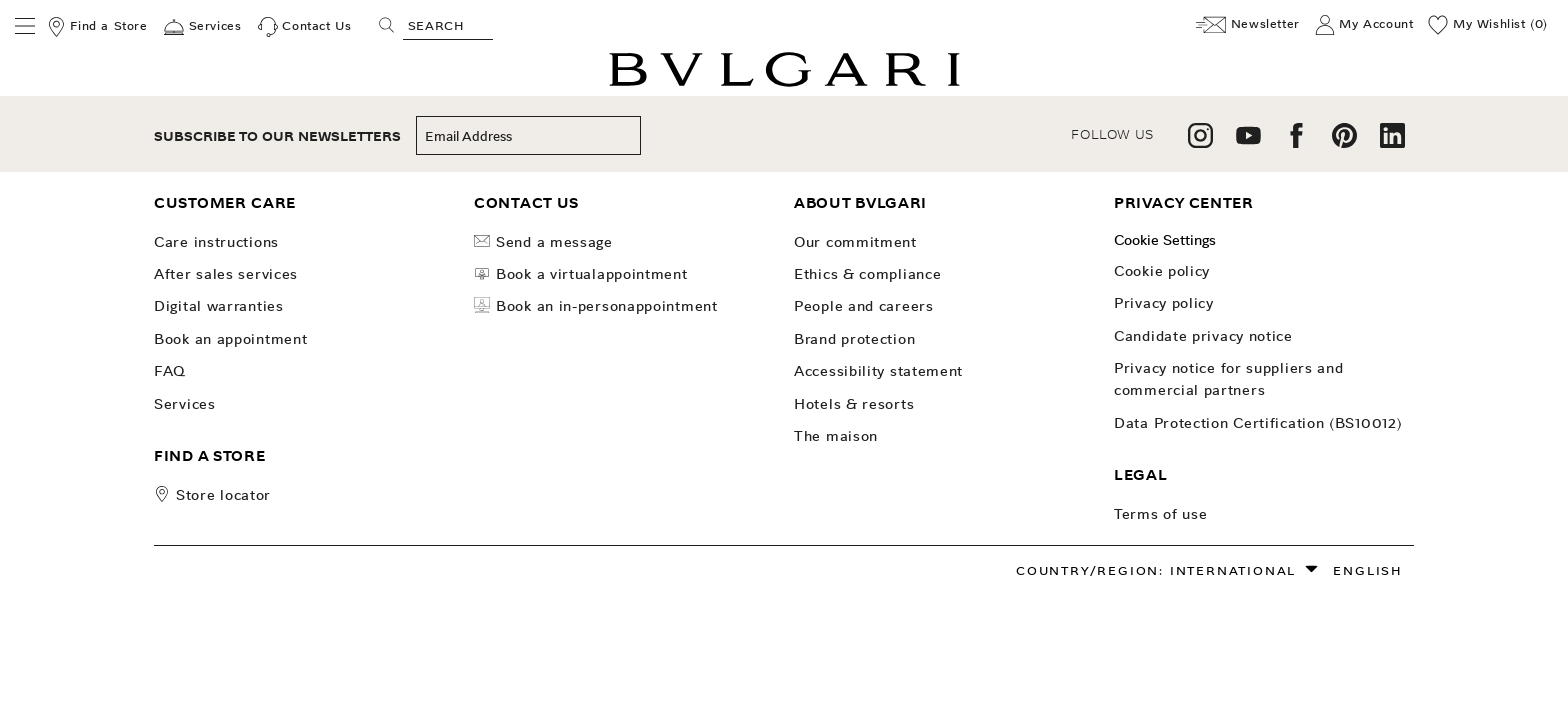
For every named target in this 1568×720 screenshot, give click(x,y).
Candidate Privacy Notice (1203, 336)
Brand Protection (854, 339)
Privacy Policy (1164, 303)
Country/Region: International (1156, 570)
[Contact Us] (305, 27)
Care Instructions (216, 242)
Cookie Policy (1162, 271)
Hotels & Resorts (854, 404)
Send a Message (543, 242)
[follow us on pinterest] (1344, 142)
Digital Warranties (219, 306)
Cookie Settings (1165, 240)
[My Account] (1364, 25)
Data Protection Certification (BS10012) (1258, 423)
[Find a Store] (97, 27)
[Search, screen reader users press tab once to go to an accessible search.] (448, 25)
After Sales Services (226, 274)
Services (185, 404)
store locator (223, 495)
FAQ (170, 371)
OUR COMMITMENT (855, 242)
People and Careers (864, 306)
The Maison (836, 436)
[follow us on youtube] (1248, 142)
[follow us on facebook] (1296, 142)
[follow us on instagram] (1200, 142)
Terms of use (1160, 514)
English (1368, 570)
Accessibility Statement (878, 371)
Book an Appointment (230, 339)
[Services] (202, 27)
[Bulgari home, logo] (784, 83)
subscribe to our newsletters (277, 136)
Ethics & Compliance (867, 274)
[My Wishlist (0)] (1488, 25)
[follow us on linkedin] (1392, 142)
